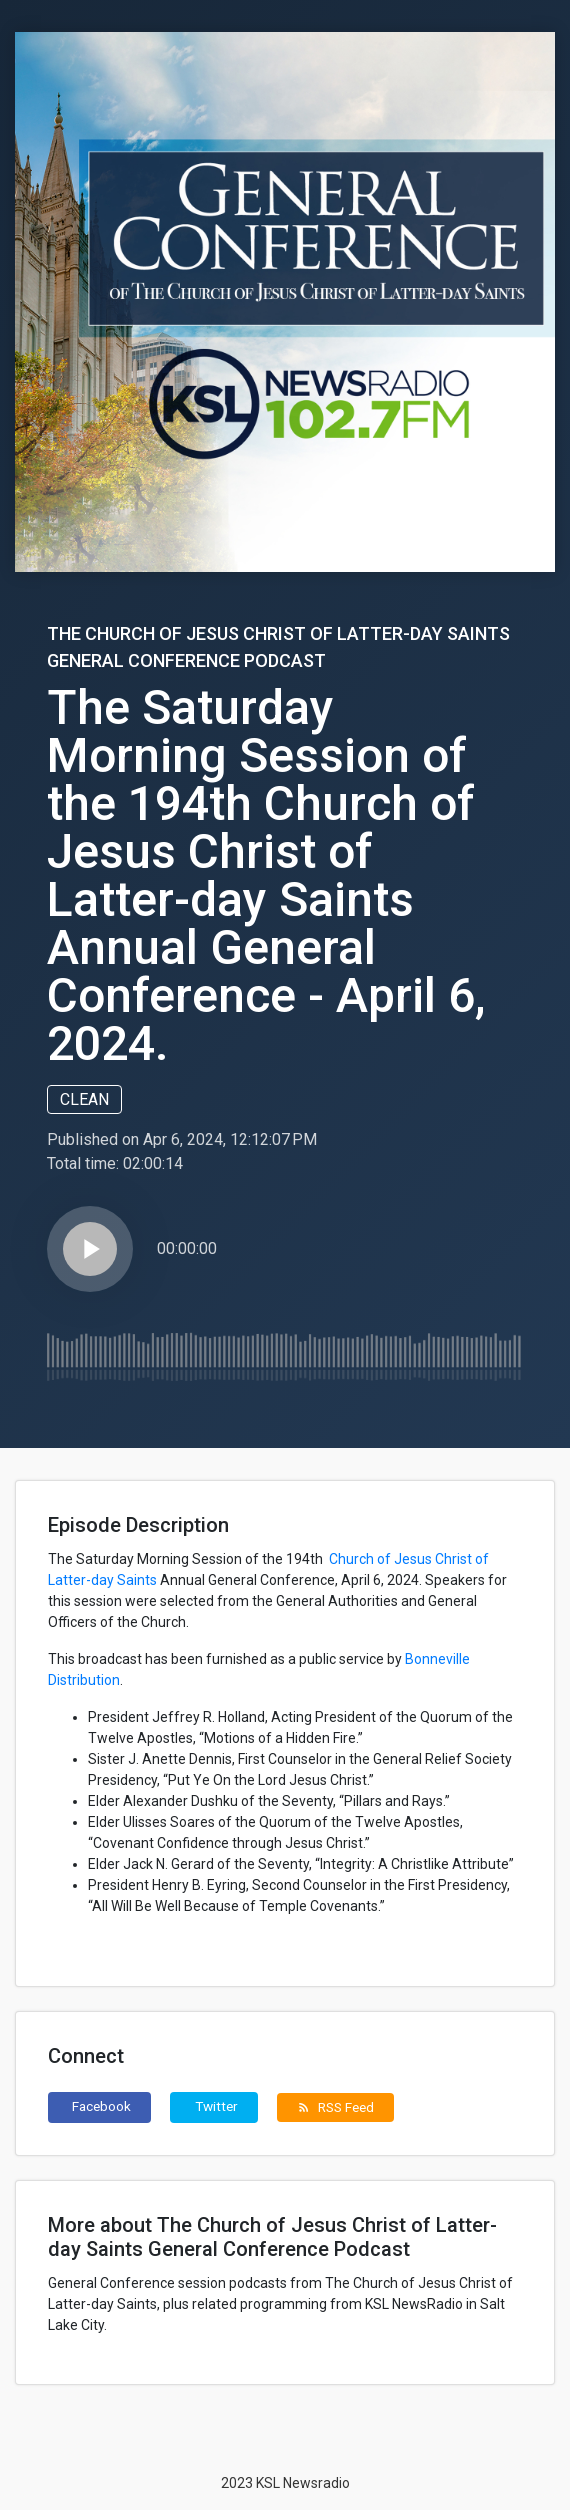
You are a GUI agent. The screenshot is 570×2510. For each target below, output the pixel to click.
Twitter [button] (216, 2106)
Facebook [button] (101, 2106)
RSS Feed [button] (335, 2107)
